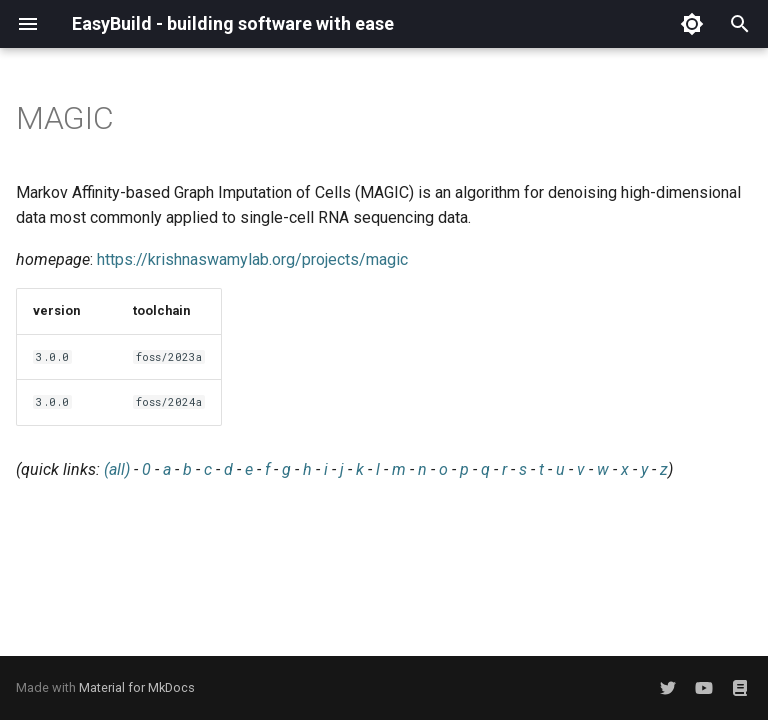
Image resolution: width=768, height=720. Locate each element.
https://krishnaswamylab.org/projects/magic (252, 259)
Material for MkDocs (137, 687)
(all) (117, 469)
